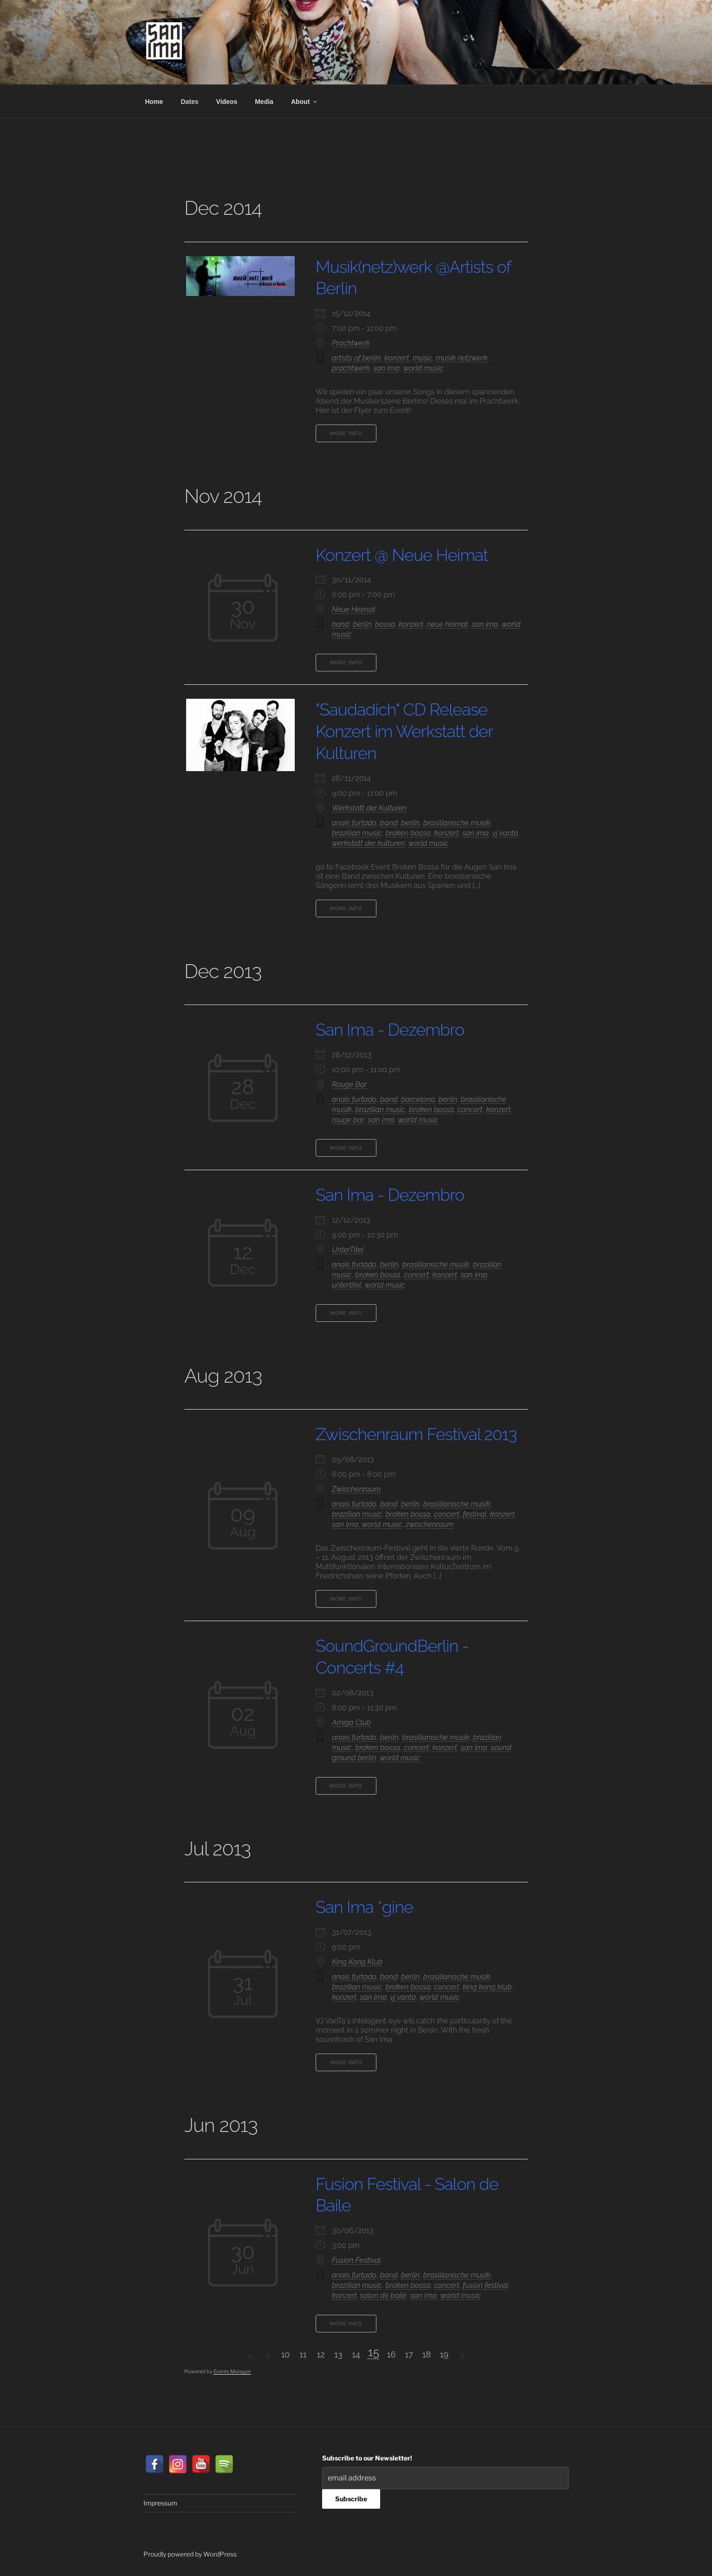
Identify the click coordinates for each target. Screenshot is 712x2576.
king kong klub (487, 1987)
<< (250, 2357)
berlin (362, 624)
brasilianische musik (457, 822)
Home (154, 101)
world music (423, 368)
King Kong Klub (357, 1962)
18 (426, 2354)
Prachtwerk (350, 343)
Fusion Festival (356, 2260)
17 (409, 2354)
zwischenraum (429, 1524)
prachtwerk (350, 368)
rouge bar (348, 1119)
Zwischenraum (356, 1489)
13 (338, 2354)
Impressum (160, 2503)
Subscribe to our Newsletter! (367, 2458)
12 (320, 2354)
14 (356, 2354)
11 (302, 2354)
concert (470, 1109)
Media (264, 101)
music (422, 358)
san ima (386, 368)
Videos (227, 101)
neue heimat (447, 624)
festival (474, 1514)
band (341, 624)
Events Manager (232, 2371)
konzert (396, 358)
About (304, 101)
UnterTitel (347, 1249)
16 (391, 2354)
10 (285, 2354)
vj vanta (505, 833)
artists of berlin (356, 358)
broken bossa (407, 833)
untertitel (346, 1285)
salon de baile (383, 2295)
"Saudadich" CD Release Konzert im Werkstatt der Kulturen (404, 731)
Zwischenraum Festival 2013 (416, 1434)
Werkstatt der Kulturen (369, 808)
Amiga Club (351, 1722)
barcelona (418, 1099)
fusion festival (485, 2285)
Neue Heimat (353, 609)
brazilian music (357, 833)
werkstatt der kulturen (368, 843)
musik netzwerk (461, 358)
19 (444, 2354)
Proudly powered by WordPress (190, 2554)
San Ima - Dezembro (390, 1029)
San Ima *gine (364, 1907)
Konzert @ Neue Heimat (402, 555)
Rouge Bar (349, 1084)
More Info (346, 434)
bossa (385, 624)
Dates (189, 101)
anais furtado (354, 822)
